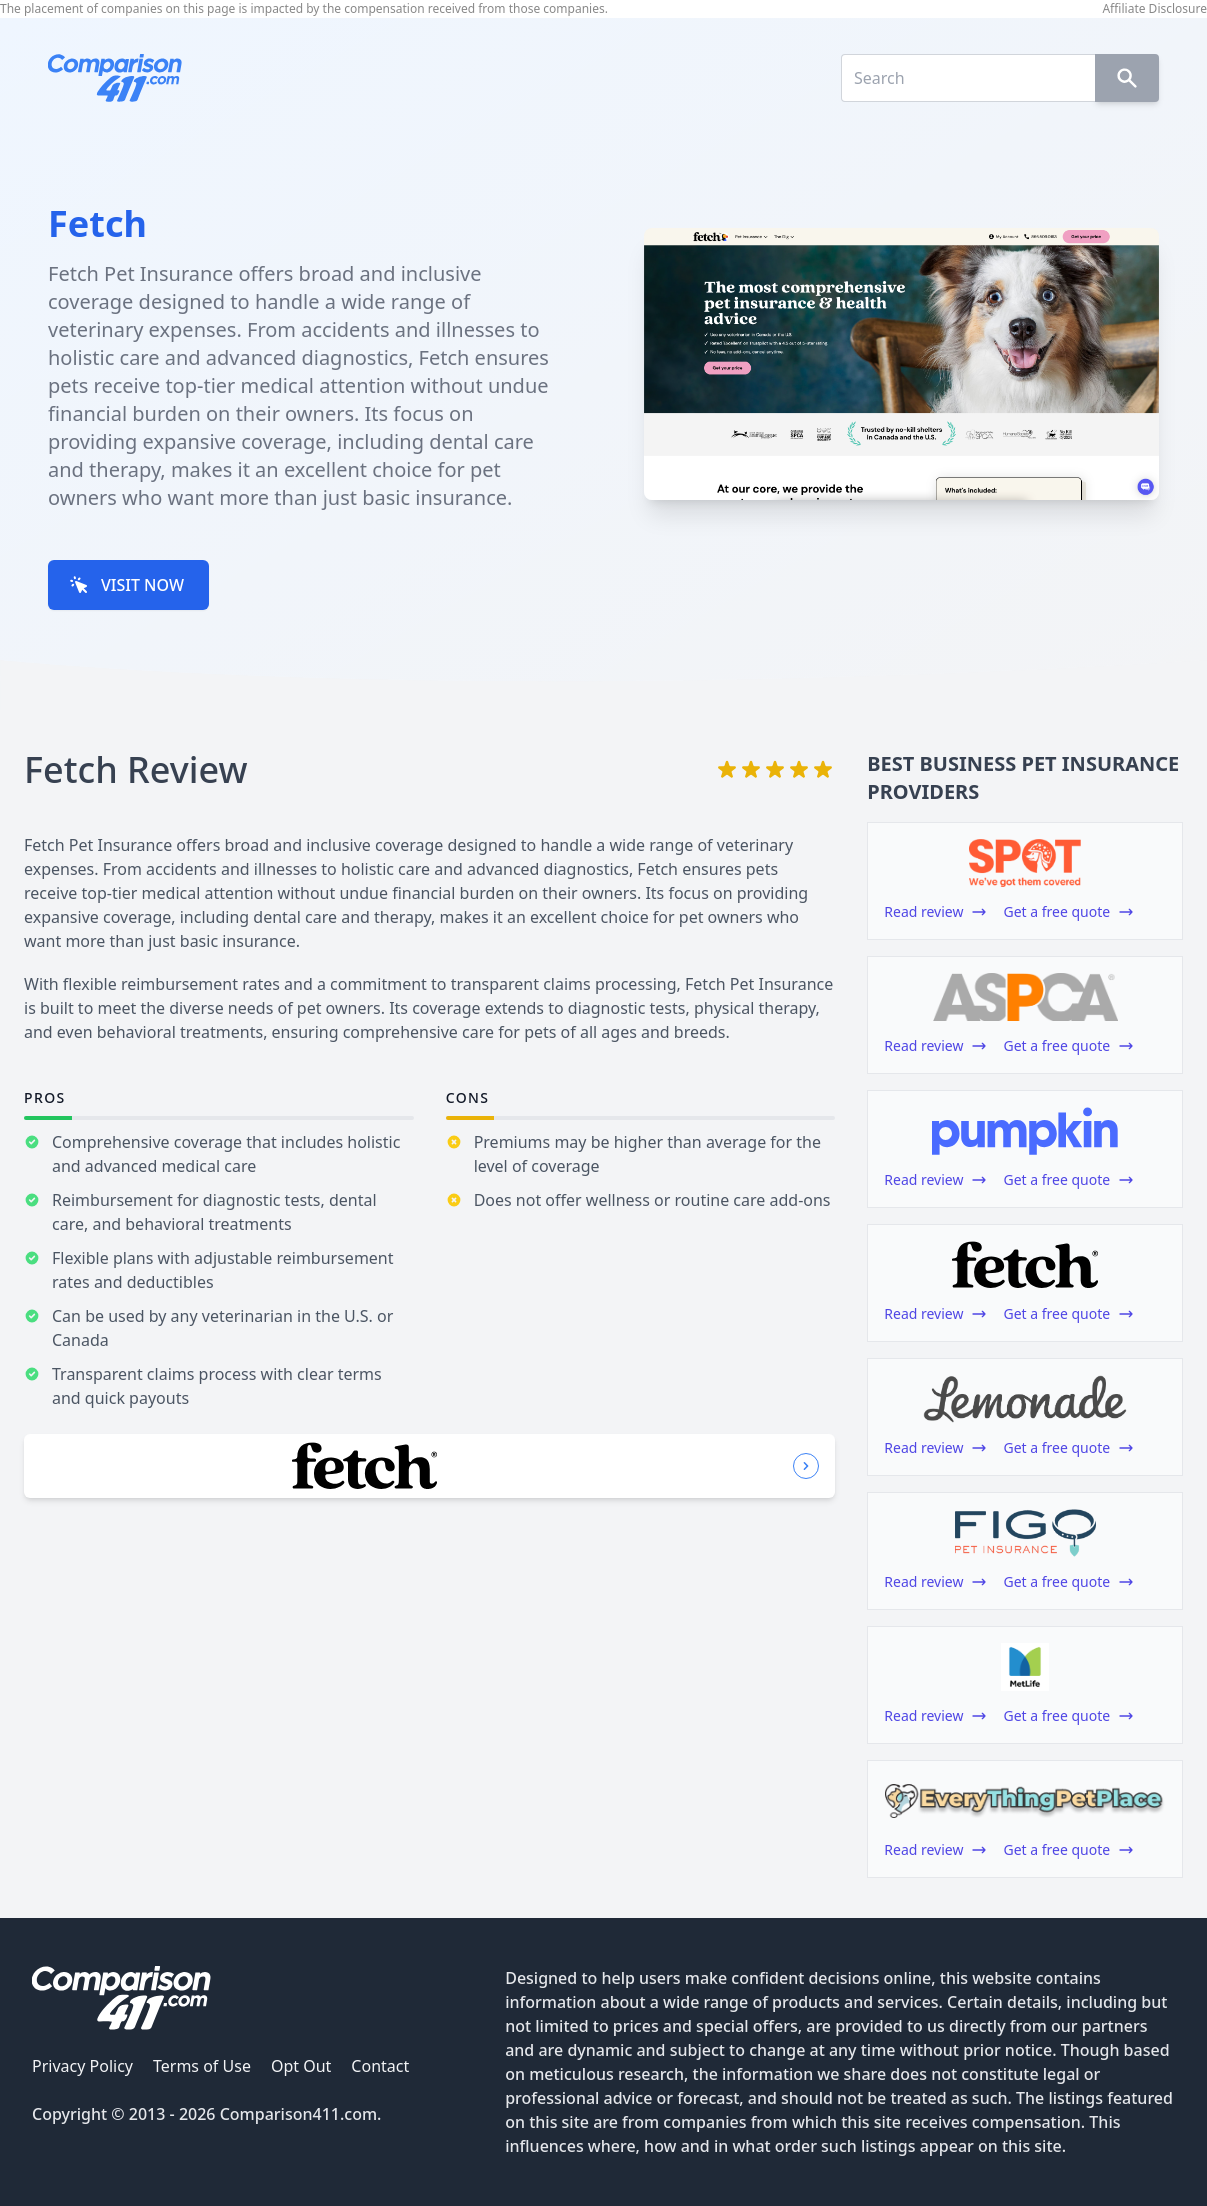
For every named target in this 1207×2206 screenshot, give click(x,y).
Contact (380, 2066)
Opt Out (301, 2066)
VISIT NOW (126, 585)
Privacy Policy (82, 2066)
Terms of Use (202, 2066)
